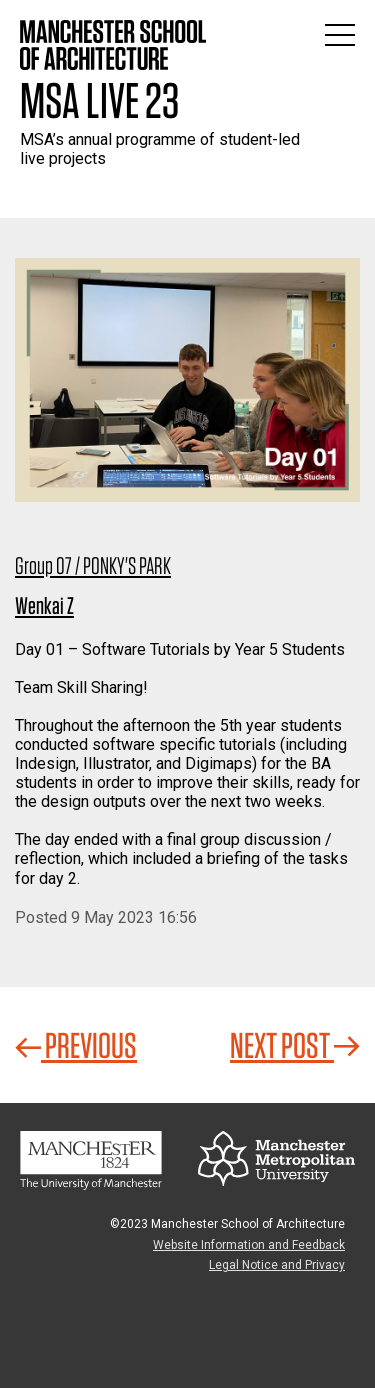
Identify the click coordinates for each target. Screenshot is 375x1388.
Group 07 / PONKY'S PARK (93, 565)
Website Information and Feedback (249, 1245)
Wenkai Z (44, 605)
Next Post (295, 1045)
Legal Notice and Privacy (277, 1265)
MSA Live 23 (99, 100)
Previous (76, 1045)
